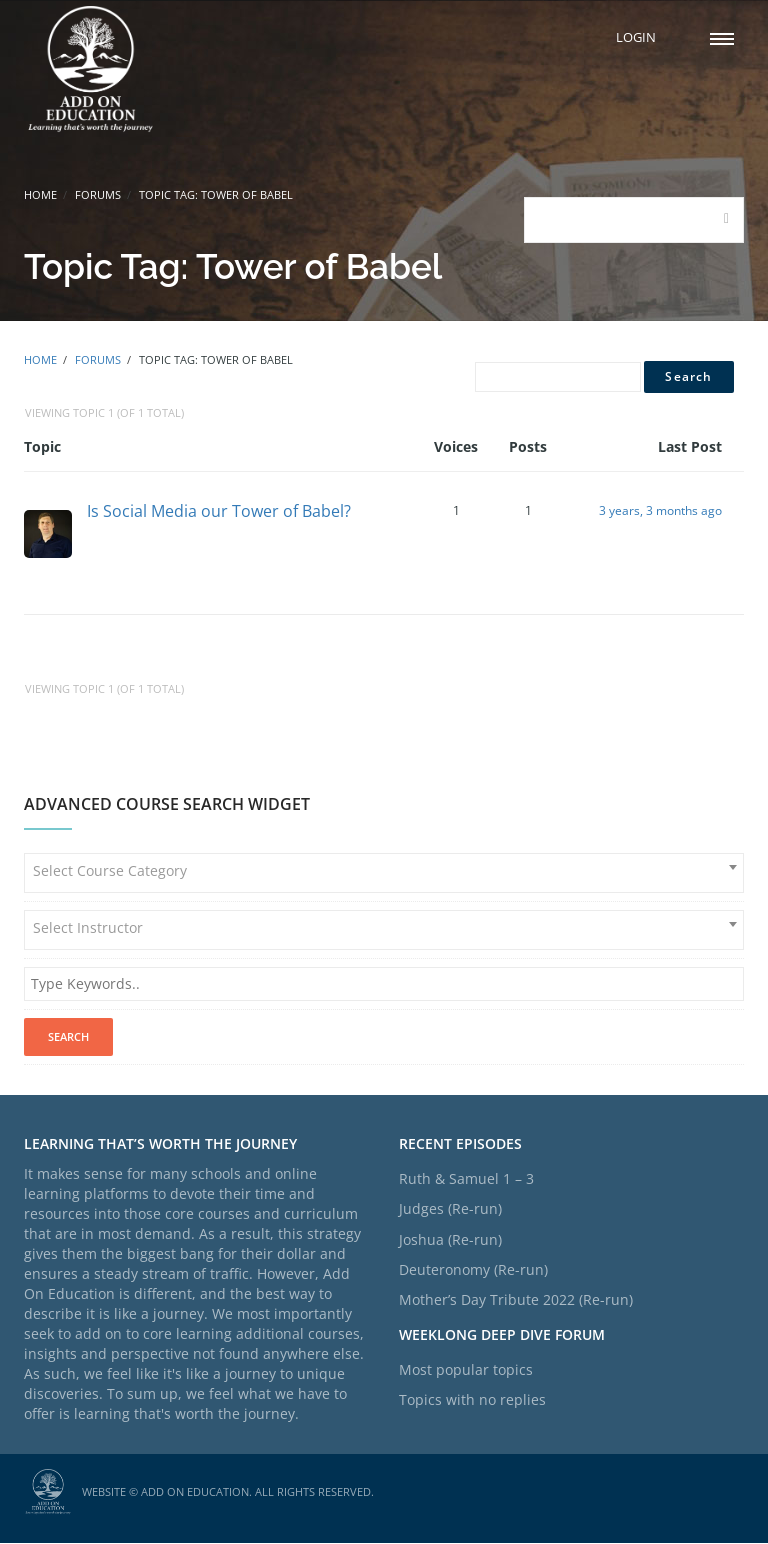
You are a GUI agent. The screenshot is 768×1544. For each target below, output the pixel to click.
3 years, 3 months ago (660, 511)
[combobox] (384, 875)
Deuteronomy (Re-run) (473, 1270)
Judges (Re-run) (450, 1210)
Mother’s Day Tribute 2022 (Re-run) (516, 1301)
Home (40, 194)
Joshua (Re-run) (450, 1240)
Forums (98, 194)
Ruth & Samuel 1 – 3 (466, 1179)
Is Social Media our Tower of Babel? (219, 511)
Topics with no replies (472, 1400)
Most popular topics (466, 1370)
